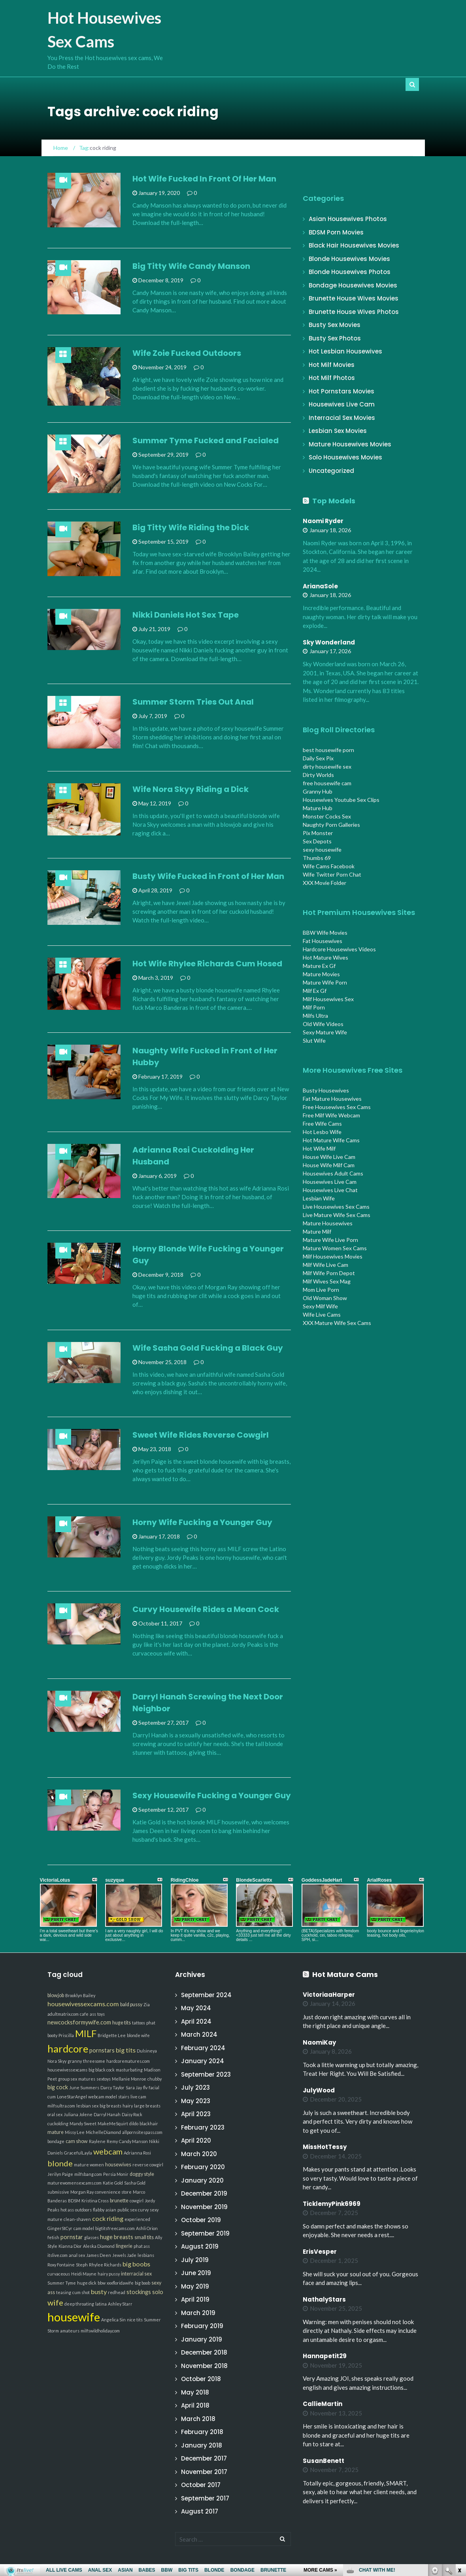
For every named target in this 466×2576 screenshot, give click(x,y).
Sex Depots (317, 841)
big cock (57, 2087)
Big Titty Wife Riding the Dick (190, 527)
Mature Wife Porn (325, 982)
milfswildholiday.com (100, 2330)
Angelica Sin (113, 2319)
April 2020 (196, 2140)
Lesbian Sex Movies (338, 431)
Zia (146, 2004)
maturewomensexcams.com (74, 2182)
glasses (91, 2237)
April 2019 (195, 2299)
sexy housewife (322, 849)
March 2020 (199, 2154)
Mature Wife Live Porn (330, 1239)
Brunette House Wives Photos (354, 312)
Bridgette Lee (112, 2035)
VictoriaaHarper (329, 1994)
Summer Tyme (61, 2282)
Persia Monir (115, 2174)
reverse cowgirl (147, 2164)
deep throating (79, 2303)
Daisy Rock (132, 2114)
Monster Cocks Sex (327, 816)
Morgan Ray (82, 2191)
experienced (137, 2219)
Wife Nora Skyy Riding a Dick (190, 789)
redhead (116, 2292)
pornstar (71, 2237)
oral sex (54, 2114)
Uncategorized (331, 471)
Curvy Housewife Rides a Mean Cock (205, 1609)
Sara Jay (134, 2087)
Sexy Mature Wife (325, 1032)
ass (93, 2014)
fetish (53, 2237)
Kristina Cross (95, 2200)
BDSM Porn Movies (336, 232)
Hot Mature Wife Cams (331, 1140)
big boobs (136, 2264)
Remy (112, 2141)
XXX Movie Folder (324, 882)
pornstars (102, 2050)
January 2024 (202, 2061)
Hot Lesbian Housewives (345, 351)
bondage (55, 2141)
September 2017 (205, 2498)
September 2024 (206, 1995)
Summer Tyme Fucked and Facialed (205, 440)
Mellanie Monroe (129, 2078)
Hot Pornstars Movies (341, 391)
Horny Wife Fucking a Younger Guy (202, 1522)
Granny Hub (317, 791)
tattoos (138, 2022)
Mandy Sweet (83, 2123)
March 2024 (199, 2034)
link (459, 2452)
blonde (60, 2163)
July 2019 (195, 2260)
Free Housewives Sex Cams (337, 1107)
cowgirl (136, 2200)
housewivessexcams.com (83, 2003)
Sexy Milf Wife (320, 1306)
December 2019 (204, 2193)
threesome (94, 2061)
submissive (58, 2191)
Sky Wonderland (329, 642)
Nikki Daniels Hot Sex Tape (185, 614)
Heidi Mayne (83, 2273)
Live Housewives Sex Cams (336, 1206)
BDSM (74, 2200)
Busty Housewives (326, 1090)
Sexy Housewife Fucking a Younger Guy (211, 1795)
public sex (127, 2209)
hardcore (67, 2048)
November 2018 (204, 2366)
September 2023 (206, 2074)
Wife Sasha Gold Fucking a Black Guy (207, 1347)
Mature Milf (317, 1231)
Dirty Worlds (318, 774)
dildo (133, 2123)
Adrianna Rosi (137, 2152)
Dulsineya (147, 2050)
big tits (126, 2050)
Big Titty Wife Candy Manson (191, 266)
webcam (108, 2151)
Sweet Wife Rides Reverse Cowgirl (200, 1434)
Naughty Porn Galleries (331, 824)
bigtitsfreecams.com (115, 2228)
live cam (138, 2096)
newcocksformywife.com (79, 2022)
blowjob (55, 1995)
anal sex (77, 2255)
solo (157, 2292)
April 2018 (195, 2405)
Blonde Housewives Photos (350, 272)
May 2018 (195, 2392)
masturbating (129, 2069)
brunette (119, 2201)
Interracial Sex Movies (342, 418)
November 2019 (204, 2207)
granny (75, 2061)
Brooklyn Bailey (80, 1995)
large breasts (147, 2105)
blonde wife (138, 2035)
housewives (118, 2165)
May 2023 (195, 2101)
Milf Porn (314, 1007)
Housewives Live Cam (342, 404)
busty (99, 2291)
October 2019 (201, 2220)
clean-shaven (77, 2219)
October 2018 (201, 2379)
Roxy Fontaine (61, 2264)
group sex (67, 2078)
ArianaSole (320, 586)
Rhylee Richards (105, 2264)
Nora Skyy (56, 2061)
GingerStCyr (59, 2228)
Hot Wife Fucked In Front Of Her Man (204, 178)
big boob (142, 2282)
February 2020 (203, 2167)
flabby (98, 2209)
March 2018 (198, 2419)
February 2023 (203, 2127)
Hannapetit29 (325, 2356)
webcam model (102, 2096)
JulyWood (319, 2090)
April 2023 (196, 2114)
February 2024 (203, 2048)
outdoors (83, 2209)
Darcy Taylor (112, 2087)
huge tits (121, 2023)
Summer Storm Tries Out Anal (193, 701)
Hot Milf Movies (332, 365)
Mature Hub (317, 808)
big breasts (110, 2105)
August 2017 (199, 2511)
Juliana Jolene (78, 2114)
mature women (89, 2164)
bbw (102, 2282)
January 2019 (201, 2339)
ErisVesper (320, 2251)
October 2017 (201, 2485)
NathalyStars (324, 2299)
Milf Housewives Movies (332, 1256)
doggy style (142, 2174)
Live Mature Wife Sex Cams (336, 1214)
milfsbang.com (88, 2174)
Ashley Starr (120, 2303)
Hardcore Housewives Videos (339, 949)
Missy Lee (75, 2132)
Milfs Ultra (315, 1015)
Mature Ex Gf (319, 965)
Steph (82, 2264)
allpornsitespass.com (142, 2132)
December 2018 (204, 2352)
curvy (143, 2209)
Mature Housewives (328, 1223)
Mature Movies (321, 974)
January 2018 (201, 2445)
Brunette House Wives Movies (353, 298)
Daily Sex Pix (318, 758)
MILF (85, 2033)
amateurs (69, 2330)
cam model (84, 2228)
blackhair (149, 2123)
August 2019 (200, 2246)
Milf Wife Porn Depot (329, 1273)
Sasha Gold (134, 2182)
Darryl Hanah (107, 2114)
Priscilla (66, 2035)
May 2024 (196, 2008)
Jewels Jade (124, 2255)
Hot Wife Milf (319, 1148)
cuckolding (57, 2123)
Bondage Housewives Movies (353, 285)
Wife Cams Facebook (329, 866)
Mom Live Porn (321, 1289)
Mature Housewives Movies (350, 444)
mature (55, 2132)
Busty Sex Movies (334, 325)
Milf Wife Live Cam (325, 1264)
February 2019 (202, 2326)
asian (111, 2209)
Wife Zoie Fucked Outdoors (186, 353)
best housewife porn (328, 750)
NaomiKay (319, 2042)
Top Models (333, 501)
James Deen (98, 2255)
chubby (154, 2078)
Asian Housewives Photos (348, 219)
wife (55, 2302)
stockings (138, 2292)
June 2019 (196, 2273)
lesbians (146, 2255)
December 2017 (204, 2458)
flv (145, 2087)
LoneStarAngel (72, 2096)
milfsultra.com (61, 2105)
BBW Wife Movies (325, 932)
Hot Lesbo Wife (322, 1131)
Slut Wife (314, 1040)
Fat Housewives (322, 940)
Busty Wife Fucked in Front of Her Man (208, 876)
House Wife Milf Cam (329, 1165)
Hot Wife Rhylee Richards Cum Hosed (207, 963)
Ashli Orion (147, 2228)
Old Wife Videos (323, 1024)
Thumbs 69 (317, 857)
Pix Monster (318, 833)
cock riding (107, 2218)
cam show (77, 2141)
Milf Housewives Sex (328, 999)
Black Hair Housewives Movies (354, 245)
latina (101, 2303)
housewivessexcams (67, 2069)
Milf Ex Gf (314, 990)
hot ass (67, 2209)
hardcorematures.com (128, 2061)
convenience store (113, 2191)
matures (86, 2078)
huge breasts (116, 2237)
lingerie (124, 2246)
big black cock (102, 2069)
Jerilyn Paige (60, 2174)
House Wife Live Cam (329, 1156)
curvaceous (58, 2273)
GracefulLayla (78, 2152)
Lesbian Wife (319, 1198)
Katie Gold (113, 2182)
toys (101, 2014)
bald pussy (131, 2004)
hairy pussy (109, 2273)
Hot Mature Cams (345, 1974)
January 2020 (202, 2180)
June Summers (84, 2087)
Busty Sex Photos (335, 338)
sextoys (103, 2078)
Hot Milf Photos (332, 378)
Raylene (97, 2141)
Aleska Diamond (99, 2246)
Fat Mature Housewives (332, 1098)
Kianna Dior (70, 2246)
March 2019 (198, 2313)
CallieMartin (322, 2404)
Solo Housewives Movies (345, 457)
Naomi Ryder (323, 521)
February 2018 (202, 2432)
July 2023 (195, 2087)
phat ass (142, 2246)
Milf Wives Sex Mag (327, 1281)
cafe (84, 2014)
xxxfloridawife (120, 2282)
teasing (63, 2292)
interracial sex (136, 2274)
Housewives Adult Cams (333, 1173)
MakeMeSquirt (113, 2123)
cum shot (81, 2292)
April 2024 (196, 2021)
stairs (123, 2096)
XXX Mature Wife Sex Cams (337, 1322)
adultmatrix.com (63, 2014)
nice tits (135, 2319)
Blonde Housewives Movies (349, 259)
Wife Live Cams (322, 1314)
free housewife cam (327, 783)
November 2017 (204, 2472)
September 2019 (205, 2233)
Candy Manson (133, 2141)
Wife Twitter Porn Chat (332, 874)
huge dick (86, 2282)
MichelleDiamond (103, 2132)
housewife (73, 2317)
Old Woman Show (325, 1298)
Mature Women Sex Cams (335, 1248)
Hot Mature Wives (325, 957)
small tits (144, 2237)
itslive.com (57, 2255)
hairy (128, 2105)
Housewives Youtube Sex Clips (341, 799)
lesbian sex (87, 2105)
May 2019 (195, 2286)
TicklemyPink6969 (331, 2204)
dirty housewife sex (327, 766)
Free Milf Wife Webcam (331, 1115)
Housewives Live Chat (330, 1190)
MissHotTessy (325, 2147)
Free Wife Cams (322, 1123)
